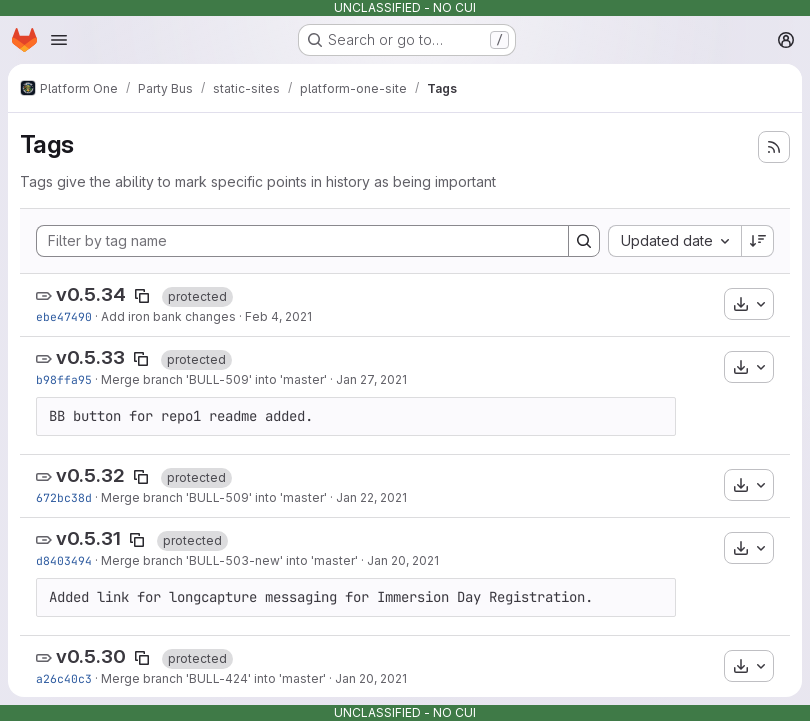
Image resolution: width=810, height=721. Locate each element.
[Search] (584, 241)
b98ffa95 (64, 379)
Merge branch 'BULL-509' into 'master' (214, 379)
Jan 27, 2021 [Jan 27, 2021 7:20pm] (371, 379)
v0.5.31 (88, 538)
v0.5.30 (91, 656)
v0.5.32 (90, 475)
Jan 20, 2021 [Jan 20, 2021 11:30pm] (403, 560)
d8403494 (64, 560)
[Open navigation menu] (59, 40)
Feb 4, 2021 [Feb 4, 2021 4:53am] (278, 316)
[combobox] (674, 241)
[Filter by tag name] (302, 241)
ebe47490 (64, 316)
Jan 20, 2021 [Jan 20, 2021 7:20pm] (371, 678)
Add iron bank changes (168, 316)
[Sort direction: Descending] (758, 241)
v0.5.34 (91, 294)
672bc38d (64, 497)
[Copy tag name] (142, 296)
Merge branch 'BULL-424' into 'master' (213, 678)
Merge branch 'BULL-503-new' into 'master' (229, 560)
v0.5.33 (90, 357)
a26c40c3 (64, 678)
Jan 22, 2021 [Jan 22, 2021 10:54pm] (371, 497)
